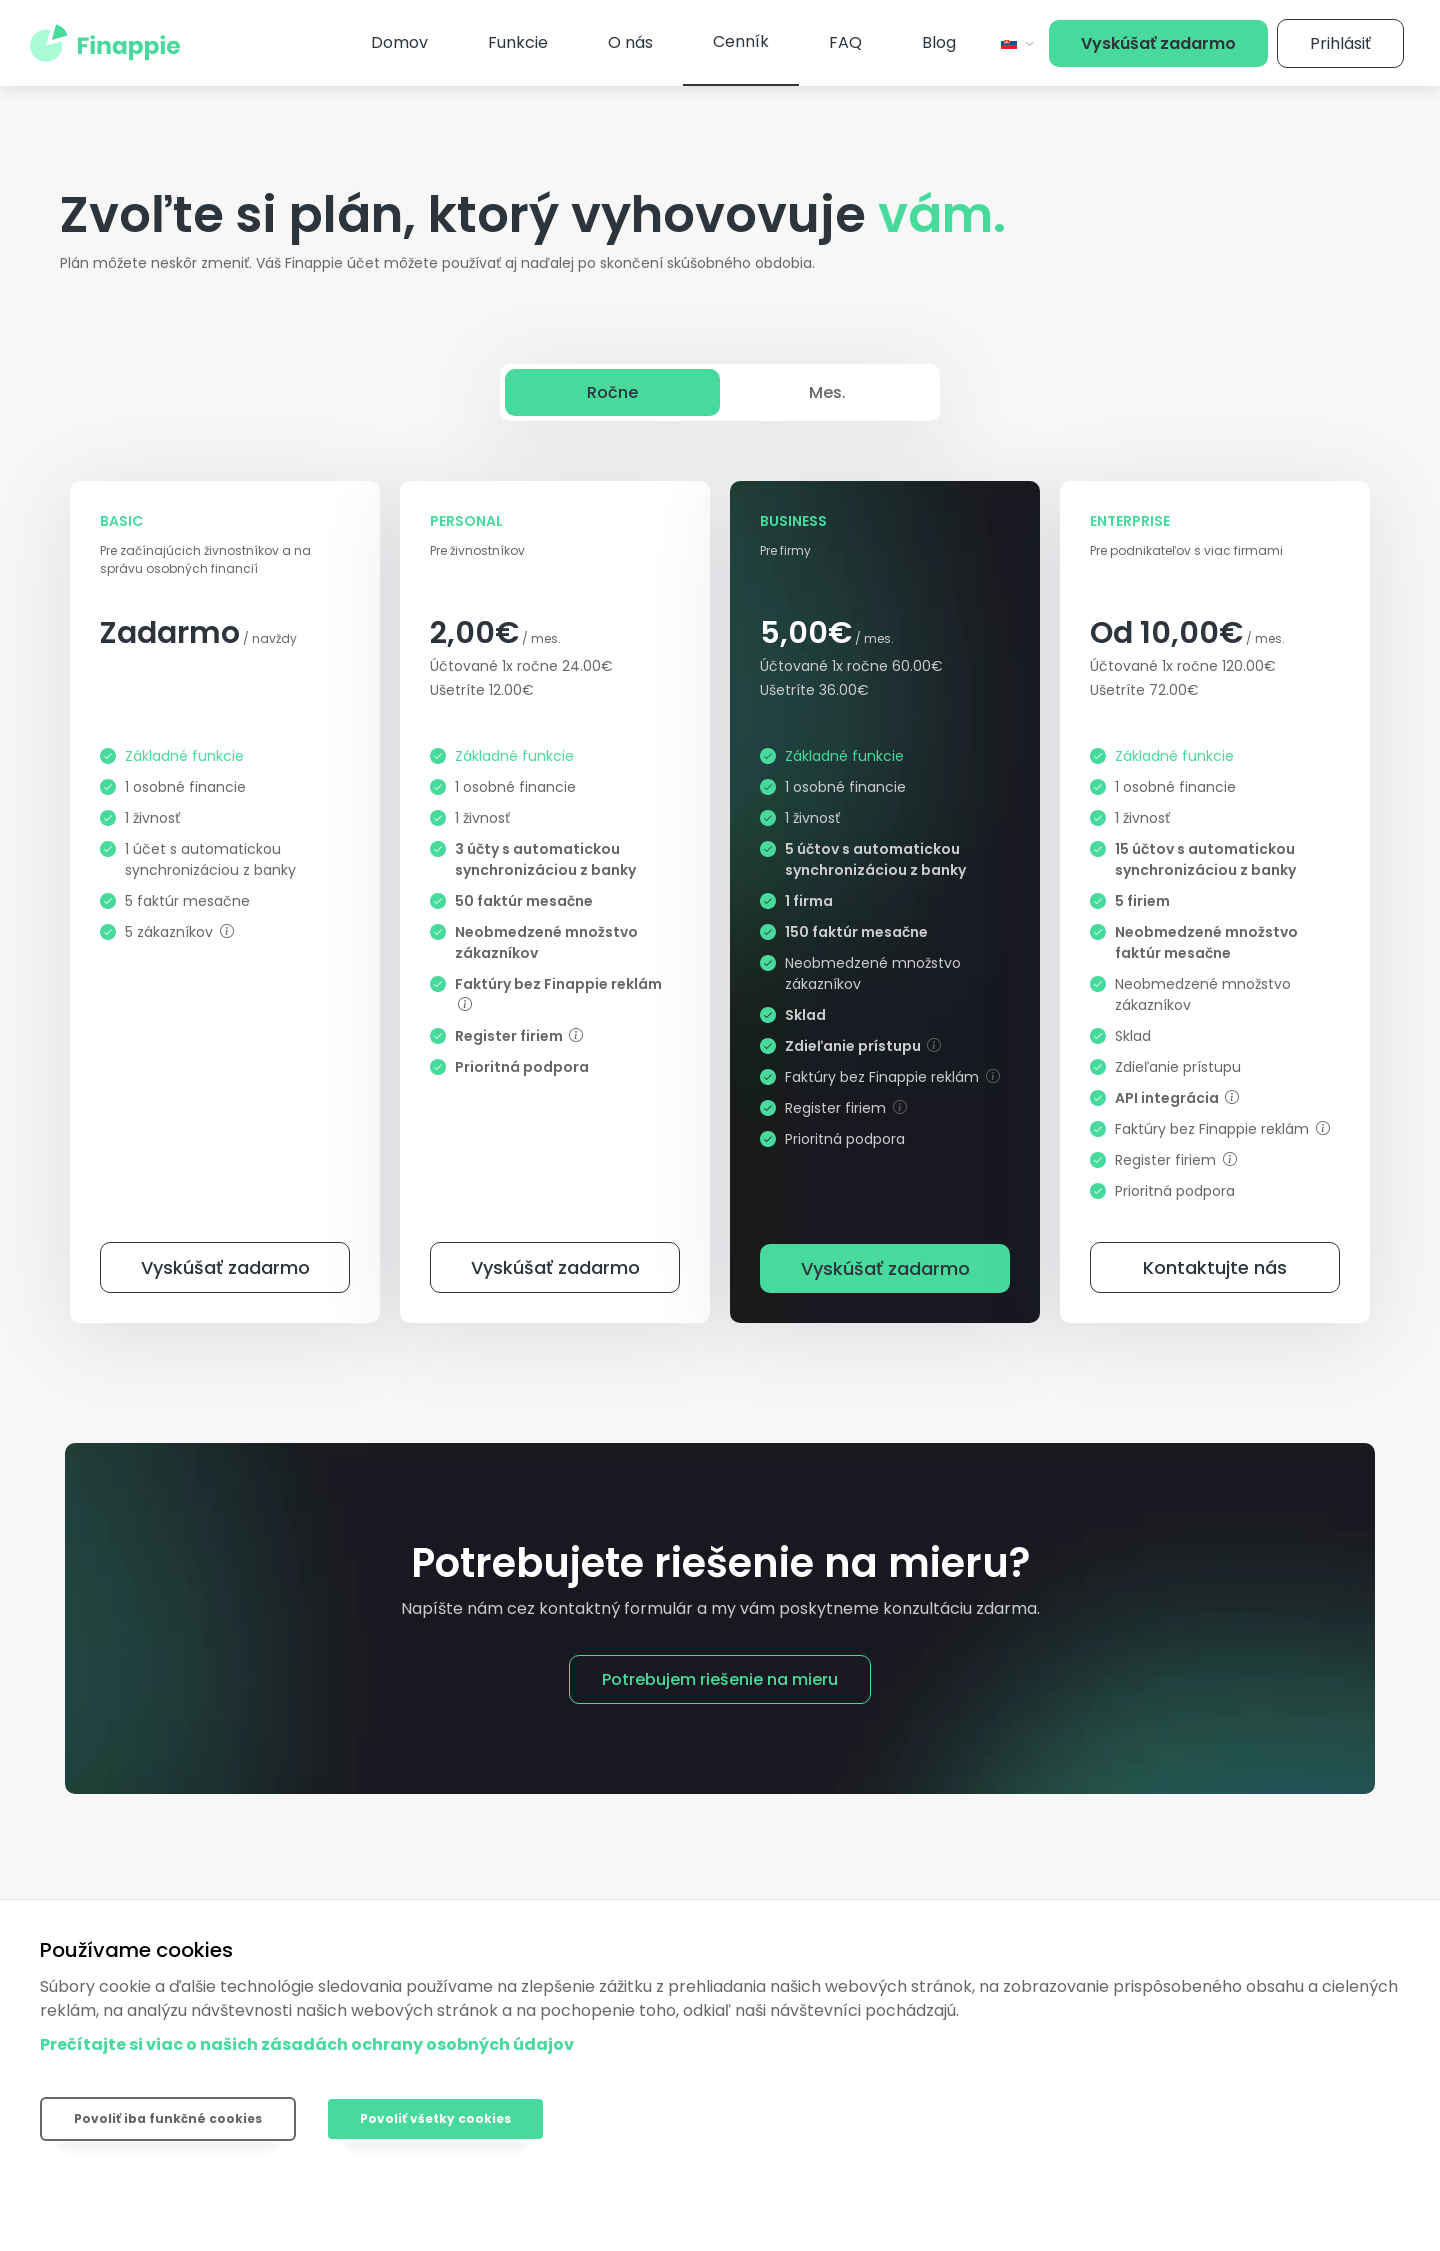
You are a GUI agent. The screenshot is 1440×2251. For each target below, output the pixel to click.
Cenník (741, 41)
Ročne (612, 392)
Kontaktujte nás (1215, 1267)
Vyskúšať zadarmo (1158, 43)
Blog (939, 42)
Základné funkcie (184, 756)
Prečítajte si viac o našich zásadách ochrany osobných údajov (307, 2044)
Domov (399, 42)
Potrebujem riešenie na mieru (720, 1679)
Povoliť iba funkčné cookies (168, 2118)
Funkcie (518, 42)
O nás (630, 42)
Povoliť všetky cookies (435, 2118)
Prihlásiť (1340, 43)
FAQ (845, 42)
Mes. (827, 392)
